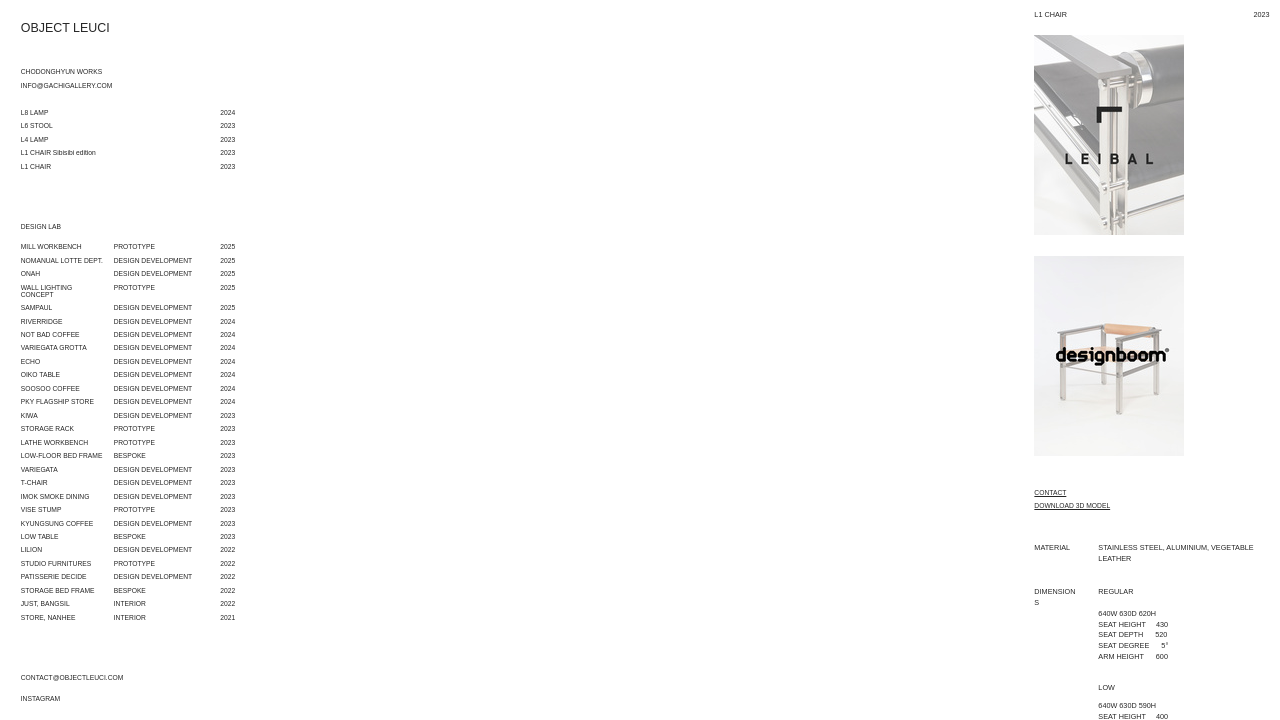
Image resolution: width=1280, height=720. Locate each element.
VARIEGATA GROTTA (54, 347)
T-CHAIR (34, 482)
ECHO (30, 361)
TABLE (49, 374)
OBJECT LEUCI (65, 28)
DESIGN (127, 260)
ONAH (30, 273)
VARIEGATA (39, 469)
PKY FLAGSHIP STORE (57, 401)
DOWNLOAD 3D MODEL (1072, 506)
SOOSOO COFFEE (50, 388)
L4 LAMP (35, 139)
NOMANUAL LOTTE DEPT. (62, 260)
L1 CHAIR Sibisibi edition (58, 152)
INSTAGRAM (40, 698)
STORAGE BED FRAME (58, 590)
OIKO (29, 374)
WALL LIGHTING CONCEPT (46, 291)
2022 (227, 549)
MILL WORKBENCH (51, 246)
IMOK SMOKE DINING (55, 496)
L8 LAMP (35, 112)
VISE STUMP (41, 509)
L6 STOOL (37, 125)
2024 (227, 321)
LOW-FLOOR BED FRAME (62, 455)
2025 (227, 246)
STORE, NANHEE (48, 617)
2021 (227, 617)
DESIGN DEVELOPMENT (153, 307)
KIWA (29, 415)
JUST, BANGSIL (45, 603)
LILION (31, 549)
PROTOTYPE (134, 246)
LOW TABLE (40, 536)
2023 (227, 415)
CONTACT (1050, 493)
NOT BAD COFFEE (50, 334)
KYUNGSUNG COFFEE (57, 523)
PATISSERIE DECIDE (54, 576)
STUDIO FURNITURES (56, 563)
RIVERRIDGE (42, 321)
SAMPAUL (37, 307)
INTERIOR (130, 603)
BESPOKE (130, 455)
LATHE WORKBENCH (54, 442)
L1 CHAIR (36, 166)
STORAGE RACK (47, 428)
